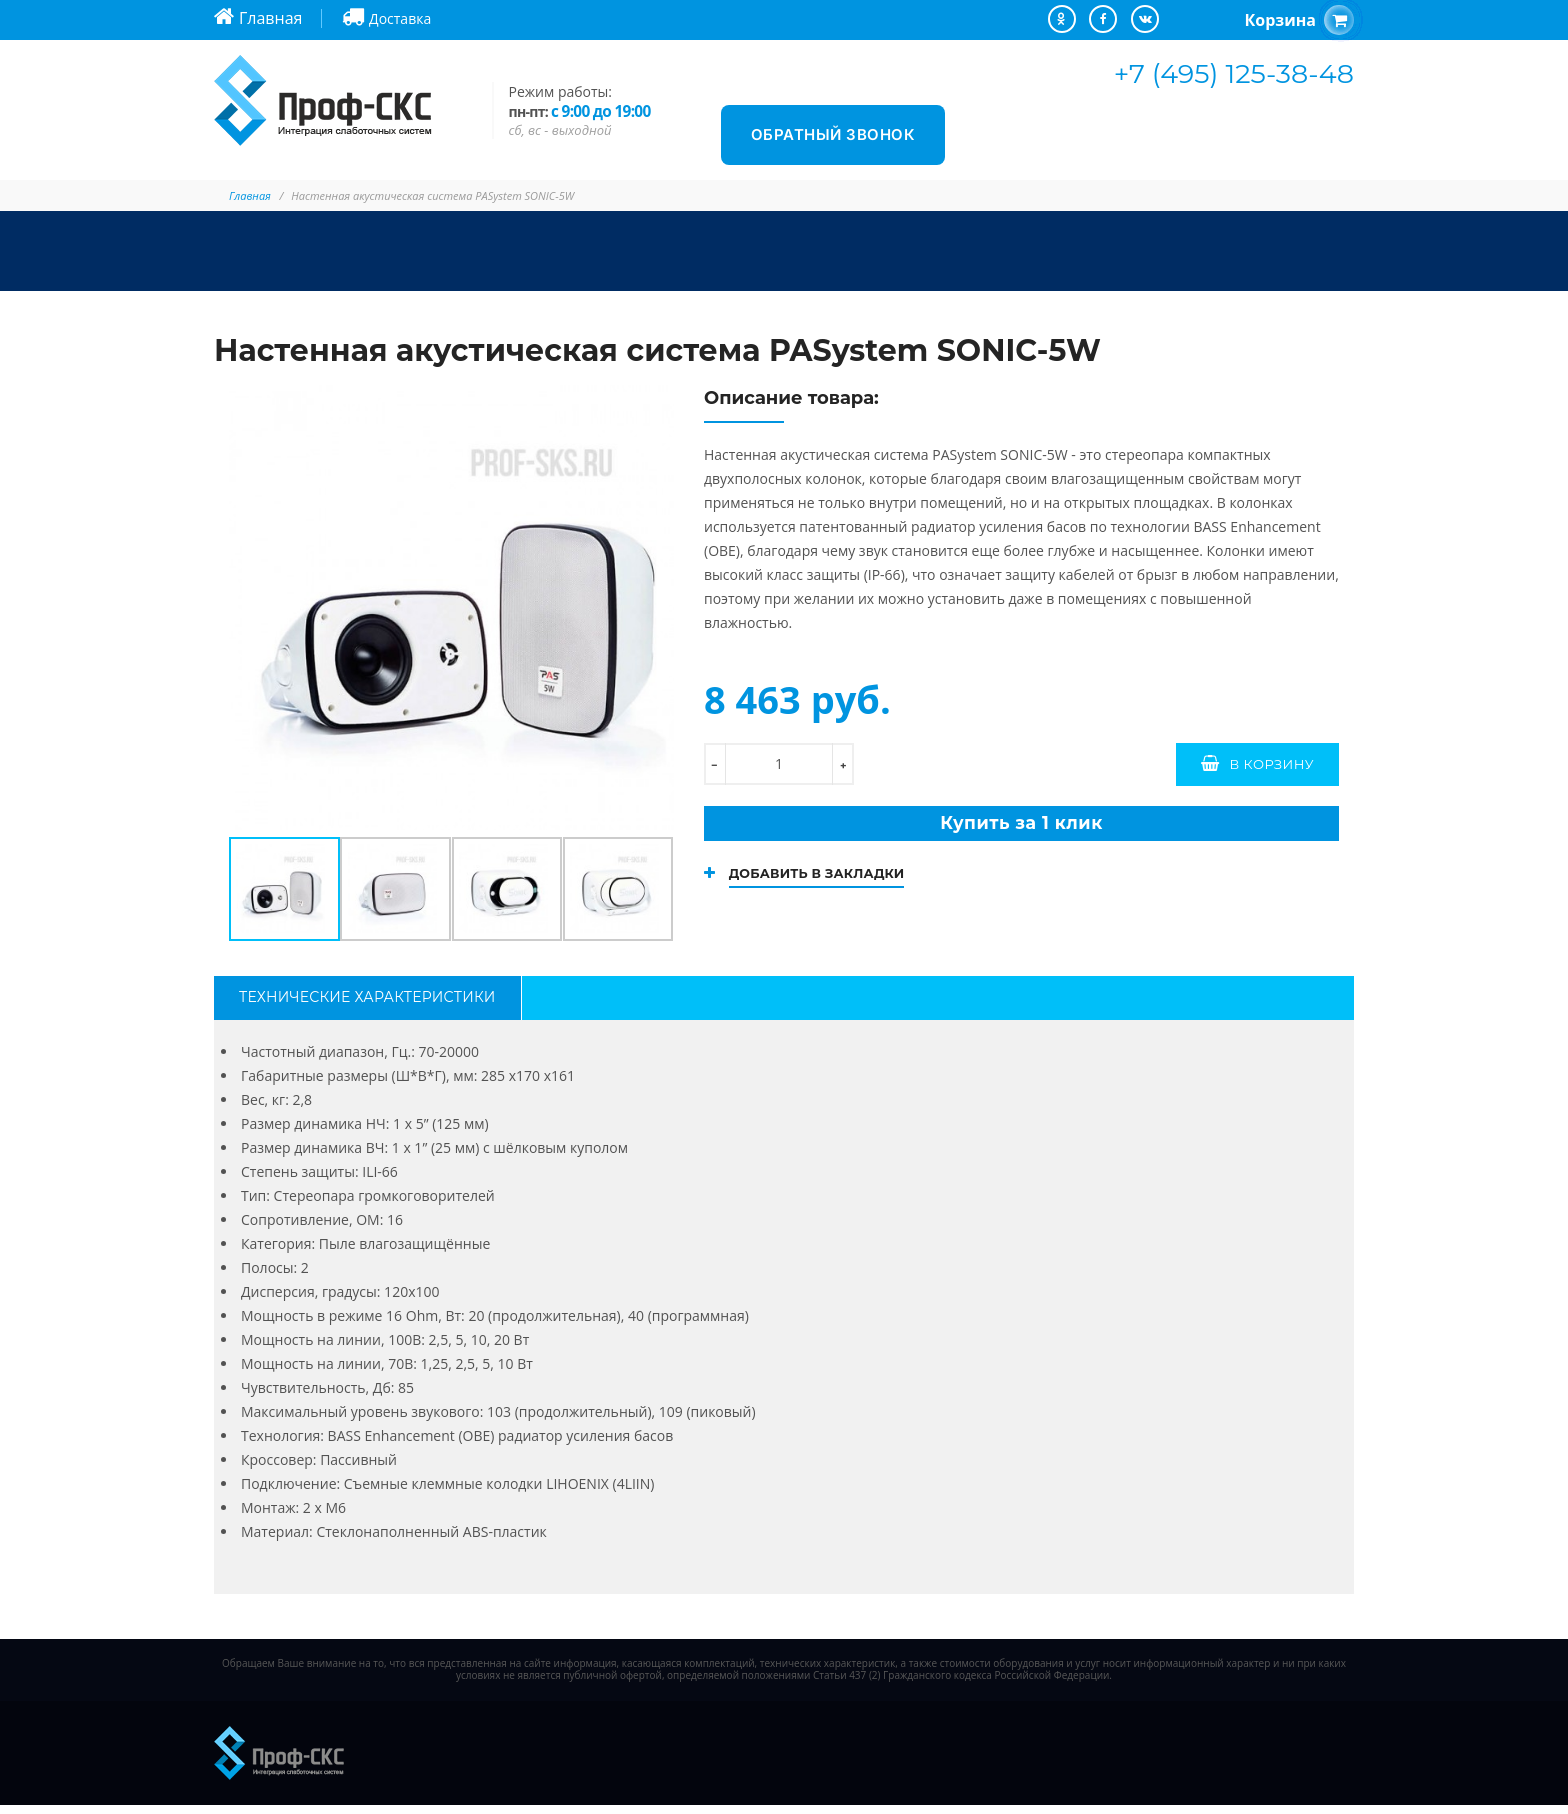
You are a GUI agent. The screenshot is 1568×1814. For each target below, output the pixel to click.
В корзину (1271, 764)
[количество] (779, 764)
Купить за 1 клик (1021, 827)
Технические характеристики (367, 1002)
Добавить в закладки (826, 882)
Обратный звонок (833, 134)
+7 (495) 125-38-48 (1234, 73)
